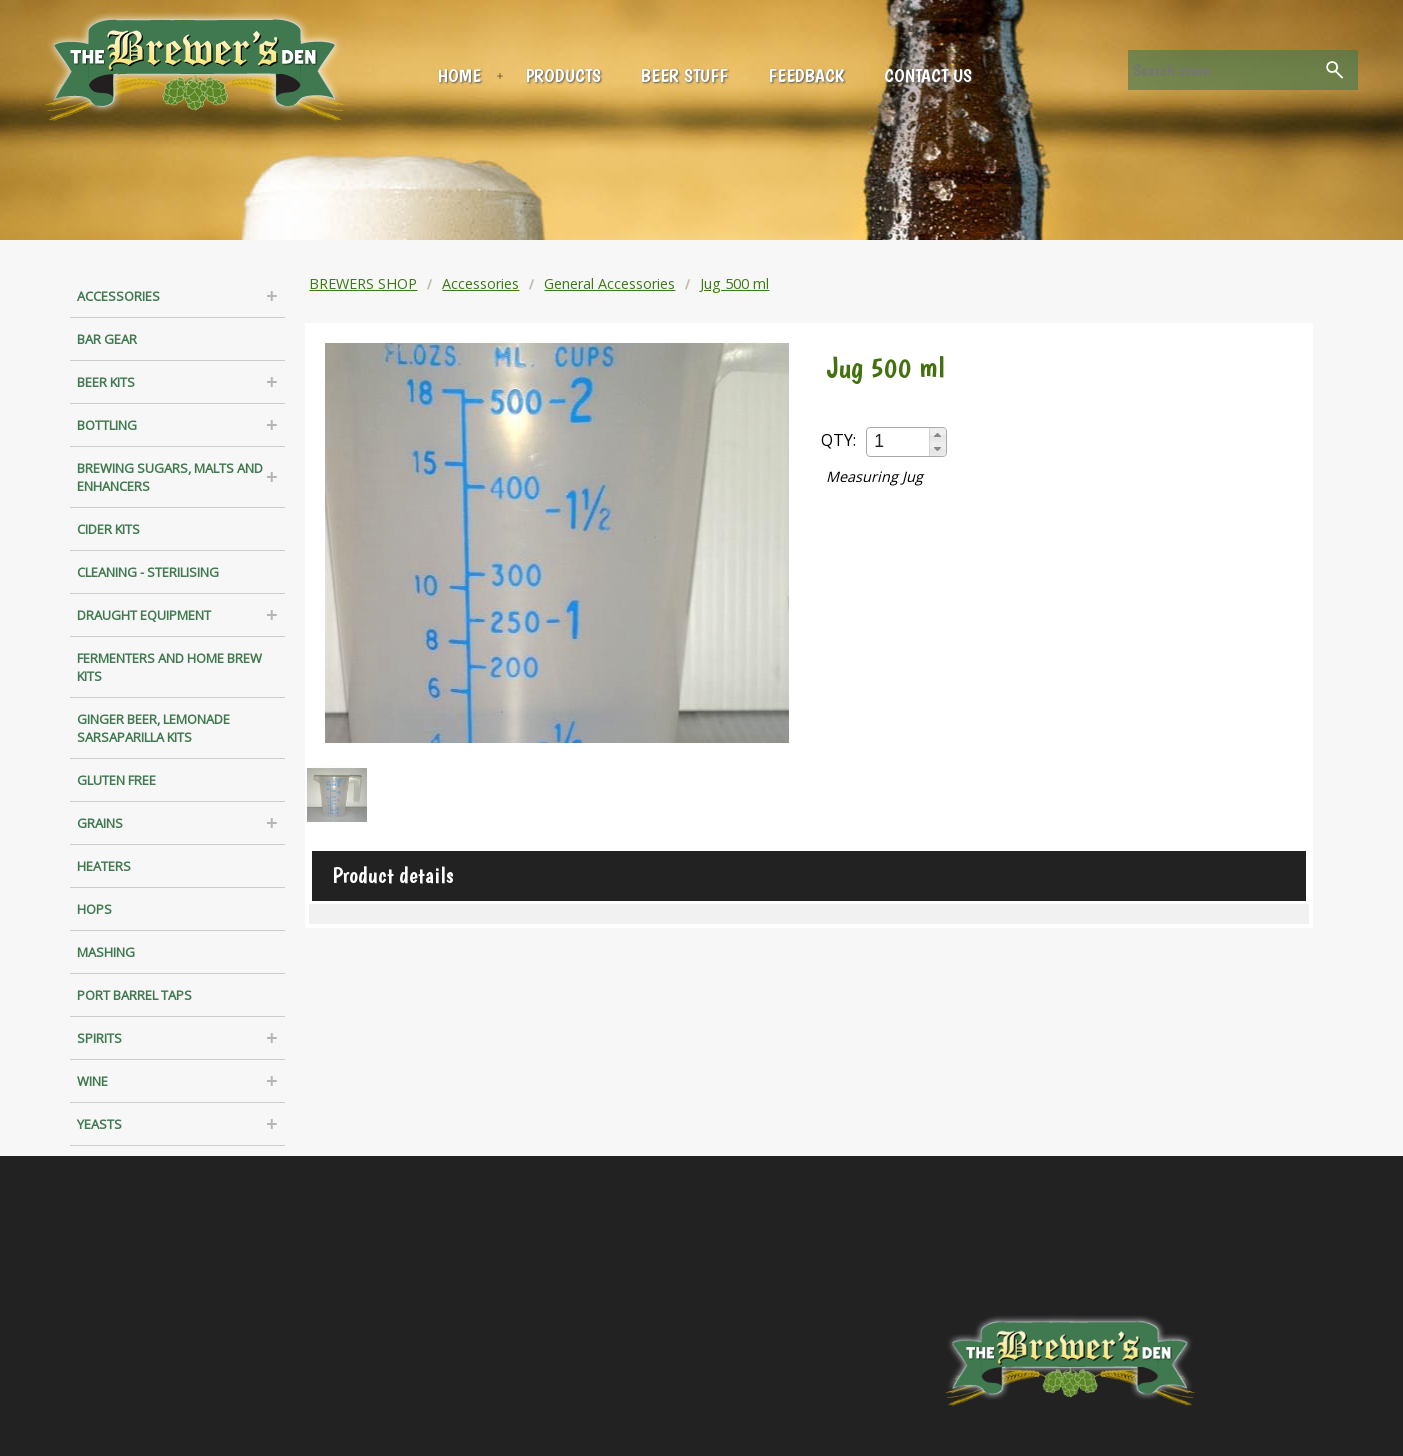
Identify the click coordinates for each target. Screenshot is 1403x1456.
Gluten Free (116, 780)
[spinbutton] (899, 441)
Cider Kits (108, 529)
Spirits (99, 1038)
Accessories (118, 296)
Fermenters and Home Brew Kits (169, 667)
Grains (100, 823)
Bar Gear (107, 339)
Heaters (104, 866)
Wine (92, 1081)
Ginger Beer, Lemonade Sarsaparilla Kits (153, 728)
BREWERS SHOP (363, 283)
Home (459, 75)
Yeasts (99, 1124)
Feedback (806, 75)
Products (563, 75)
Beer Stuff (684, 75)
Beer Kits (106, 382)
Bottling (107, 425)
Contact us (928, 75)
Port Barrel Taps (134, 995)
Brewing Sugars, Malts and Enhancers (170, 477)
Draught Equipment (144, 615)
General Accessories (609, 283)
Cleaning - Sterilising (148, 572)
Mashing (106, 952)
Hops (94, 909)
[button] (937, 435)
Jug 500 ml (734, 283)
